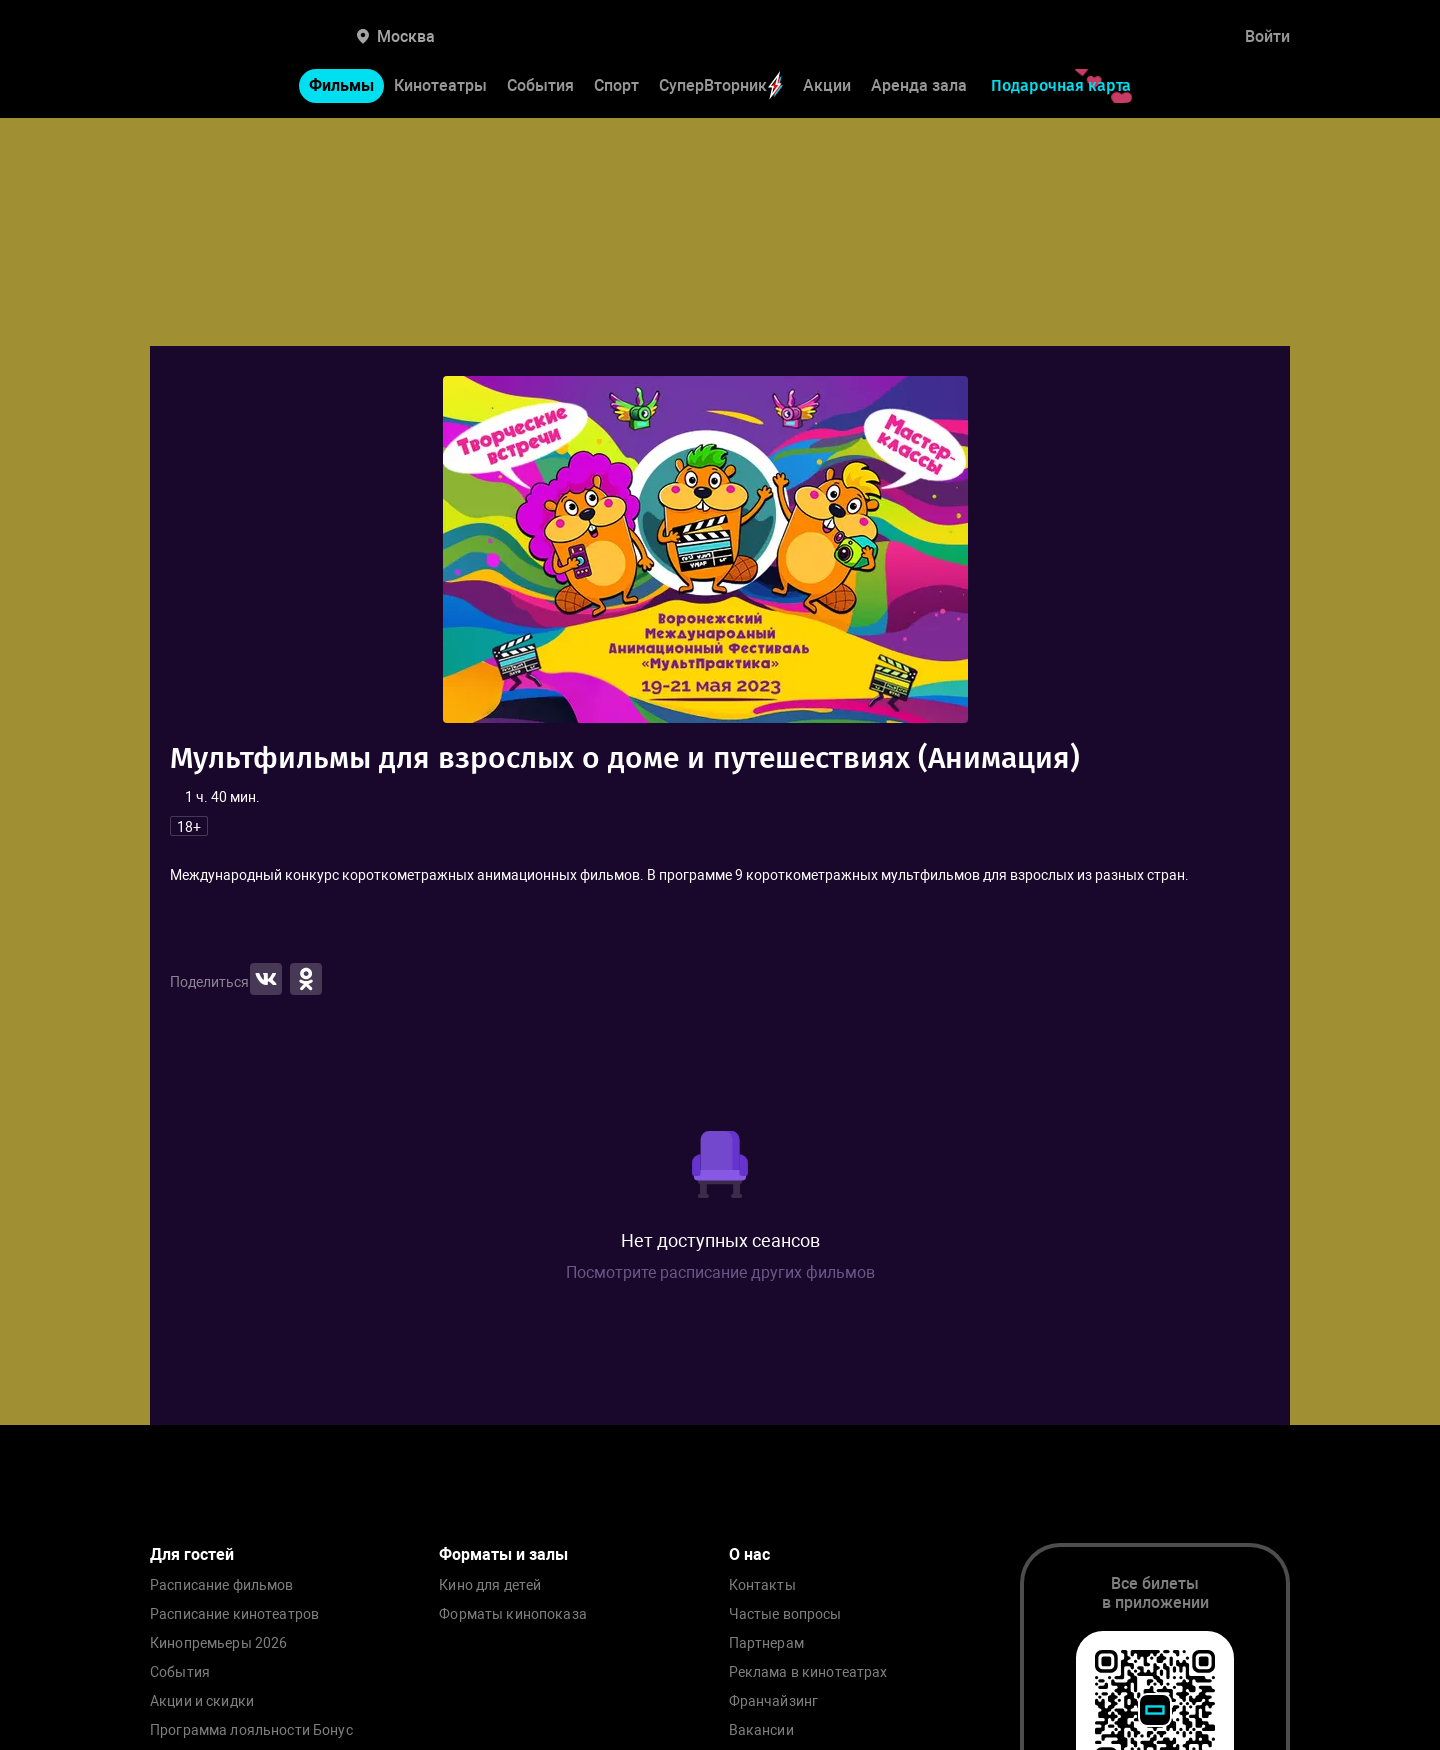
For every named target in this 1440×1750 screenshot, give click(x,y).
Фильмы (341, 85)
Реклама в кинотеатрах (808, 1672)
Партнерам (766, 1643)
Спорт (616, 85)
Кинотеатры (440, 85)
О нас (749, 1554)
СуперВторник (721, 85)
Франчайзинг (774, 1701)
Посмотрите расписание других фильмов (720, 1272)
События (540, 85)
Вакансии (761, 1730)
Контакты (762, 1585)
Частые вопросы (785, 1614)
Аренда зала (919, 85)
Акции (827, 85)
